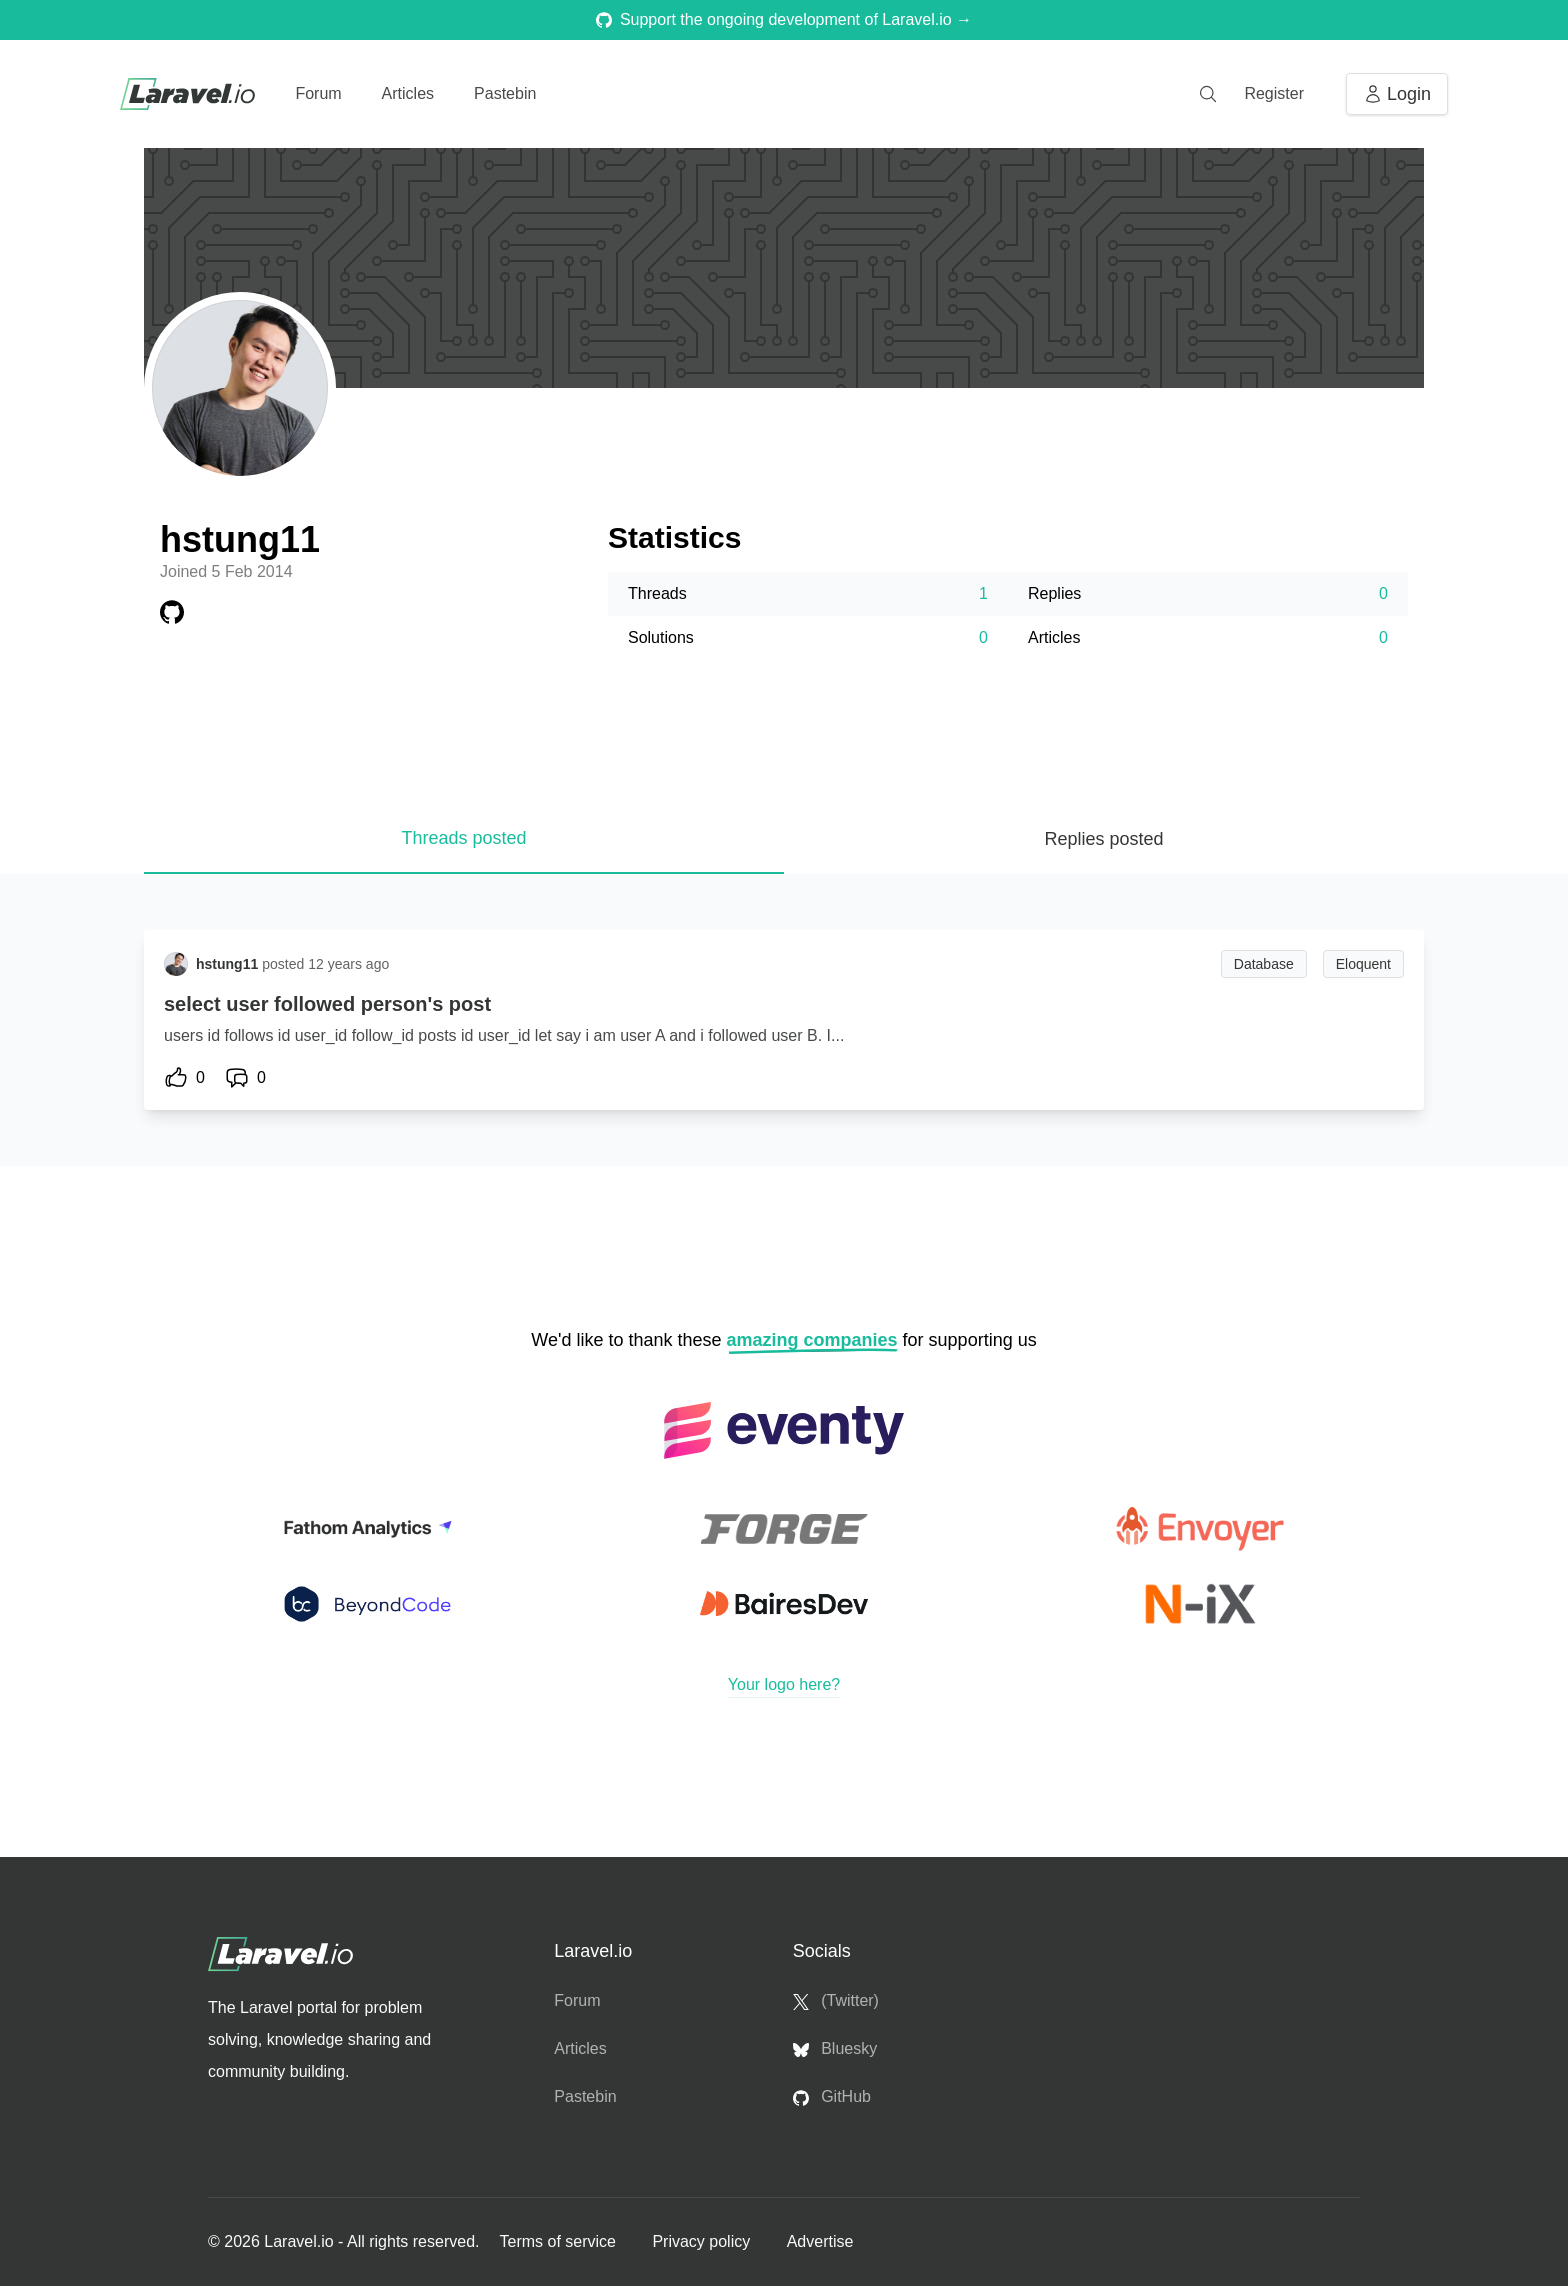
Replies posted (1103, 839)
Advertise (820, 2241)
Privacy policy (703, 2241)
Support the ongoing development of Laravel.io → (784, 19)
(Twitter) (836, 2001)
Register (1274, 93)
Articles (408, 93)
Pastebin (505, 93)
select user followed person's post (327, 1004)
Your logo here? (784, 1684)
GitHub (832, 2097)
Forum (318, 93)
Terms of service (559, 2241)
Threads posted (463, 838)
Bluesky (835, 2049)
